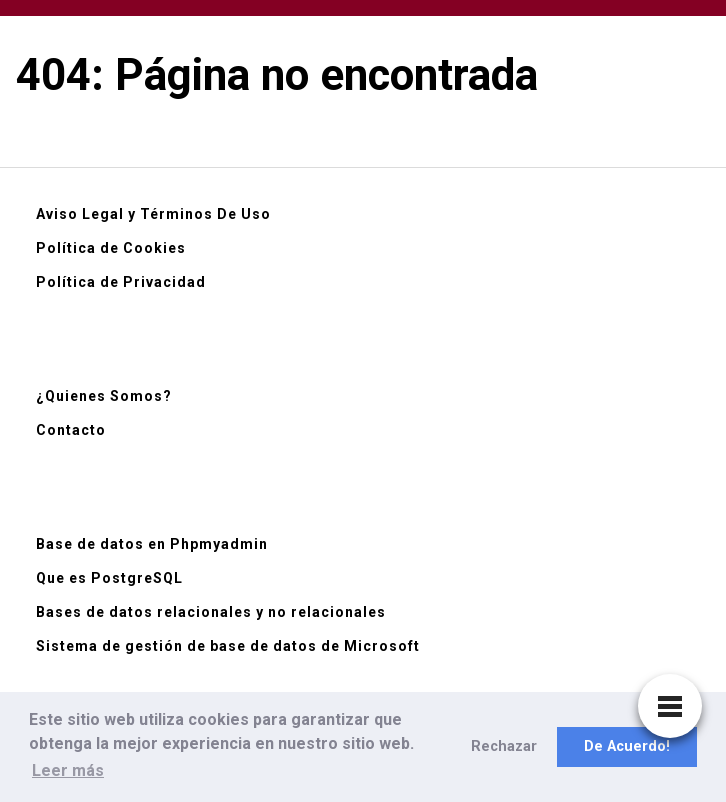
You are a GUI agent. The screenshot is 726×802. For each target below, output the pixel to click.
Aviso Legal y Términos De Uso (153, 214)
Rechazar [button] (504, 746)
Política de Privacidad (121, 282)
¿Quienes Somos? (104, 396)
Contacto (71, 430)
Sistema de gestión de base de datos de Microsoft (228, 646)
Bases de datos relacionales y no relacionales (211, 612)
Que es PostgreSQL (109, 578)
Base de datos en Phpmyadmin (152, 544)
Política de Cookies (111, 248)
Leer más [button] (68, 770)
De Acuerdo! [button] (627, 746)
